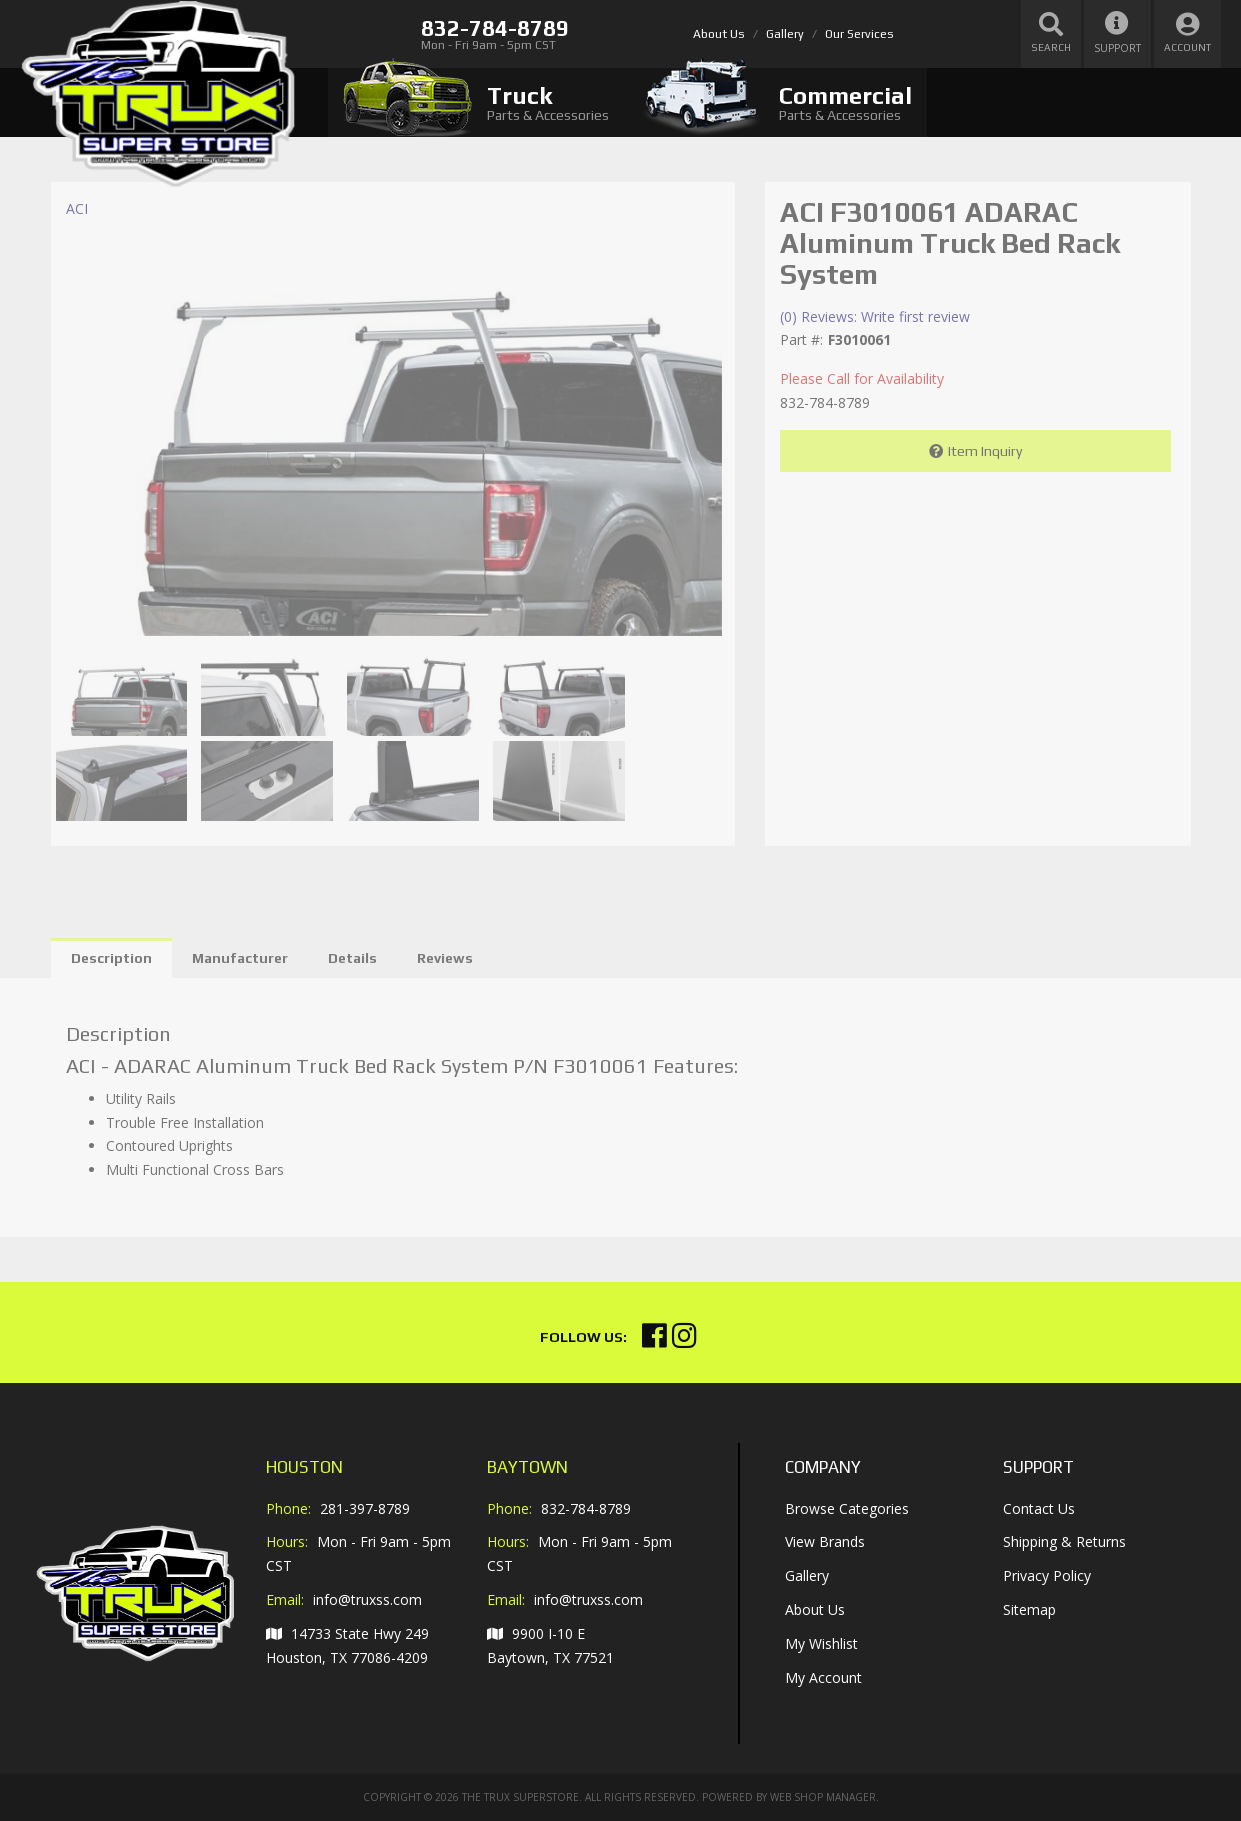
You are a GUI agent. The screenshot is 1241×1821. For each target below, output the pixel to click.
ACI (77, 208)
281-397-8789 (365, 1508)
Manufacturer (240, 958)
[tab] (476, 102)
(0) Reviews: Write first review (875, 316)
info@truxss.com (367, 1600)
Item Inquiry (985, 451)
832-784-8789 (586, 1508)
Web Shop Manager (823, 1797)
